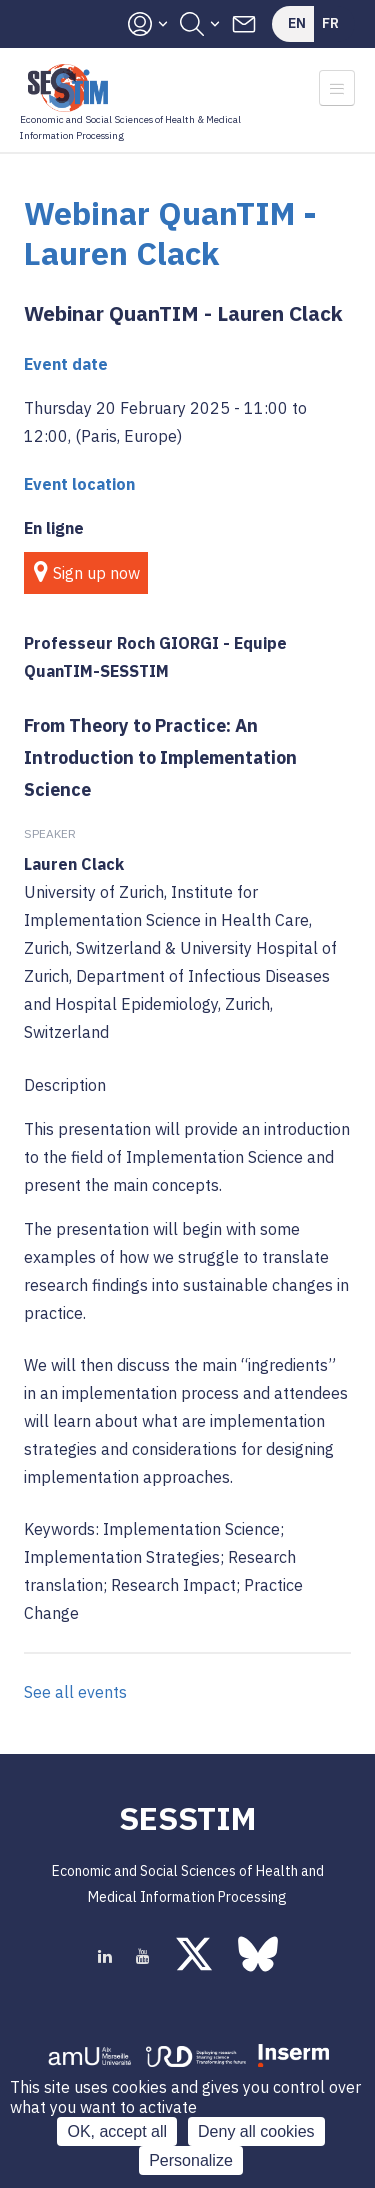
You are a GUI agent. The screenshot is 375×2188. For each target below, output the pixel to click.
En (297, 23)
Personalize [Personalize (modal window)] (191, 2160)
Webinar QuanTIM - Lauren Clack (183, 313)
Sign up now (96, 573)
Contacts (244, 24)
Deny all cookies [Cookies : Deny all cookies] (256, 2131)
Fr (330, 23)
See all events (75, 1692)
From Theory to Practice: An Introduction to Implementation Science (160, 757)
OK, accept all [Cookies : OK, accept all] (117, 2131)
